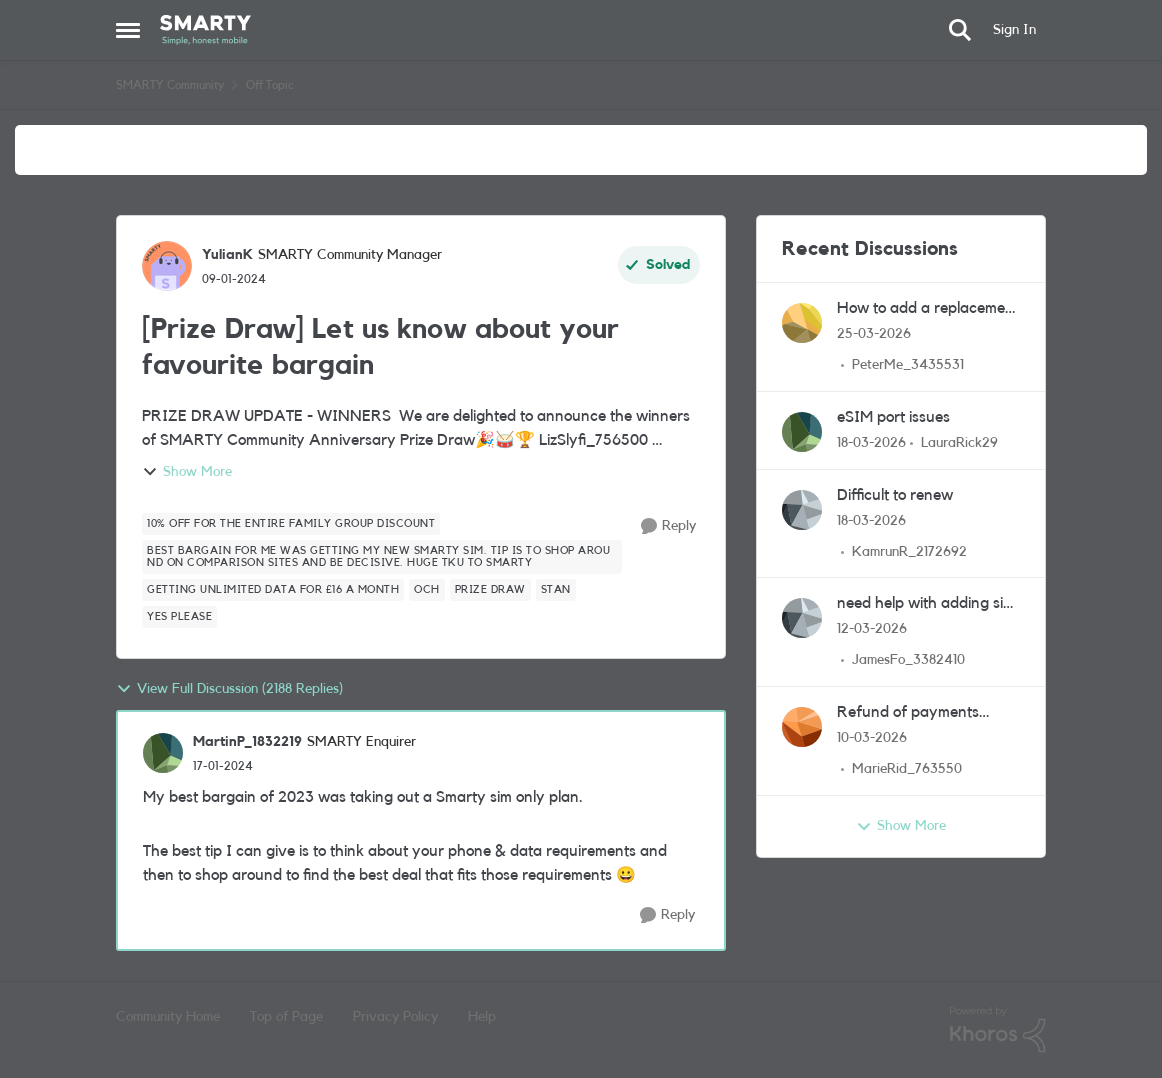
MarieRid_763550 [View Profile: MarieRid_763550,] (907, 769)
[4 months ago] (874, 334)
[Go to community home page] (205, 30)
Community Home (168, 1017)
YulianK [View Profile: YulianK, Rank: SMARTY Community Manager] (227, 255)
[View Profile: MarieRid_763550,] (802, 727)
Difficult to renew (895, 495)
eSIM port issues (893, 417)
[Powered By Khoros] (998, 1030)
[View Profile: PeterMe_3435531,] (802, 323)
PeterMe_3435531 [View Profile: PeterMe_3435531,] (908, 365)
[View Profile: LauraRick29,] (802, 432)
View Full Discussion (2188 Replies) (229, 689)
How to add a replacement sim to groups (928, 309)
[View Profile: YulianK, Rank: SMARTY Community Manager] (167, 266)
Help (482, 1017)
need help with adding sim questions (926, 604)
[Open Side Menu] (128, 30)
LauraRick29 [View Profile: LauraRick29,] (959, 443)
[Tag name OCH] (427, 590)
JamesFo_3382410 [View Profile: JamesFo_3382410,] (908, 660)
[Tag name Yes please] (179, 617)
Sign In (1014, 30)
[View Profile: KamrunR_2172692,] (802, 510)
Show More (187, 472)
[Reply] (668, 526)
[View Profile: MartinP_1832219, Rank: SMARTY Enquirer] (163, 753)
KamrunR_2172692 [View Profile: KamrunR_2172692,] (909, 551)
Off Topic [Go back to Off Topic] (270, 85)
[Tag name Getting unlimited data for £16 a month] (273, 590)
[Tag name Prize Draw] (490, 590)
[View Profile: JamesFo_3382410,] (802, 618)
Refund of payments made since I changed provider (913, 713)
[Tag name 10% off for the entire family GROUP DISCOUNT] (291, 524)
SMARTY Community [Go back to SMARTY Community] (170, 85)
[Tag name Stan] (556, 590)
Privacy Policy (395, 1017)
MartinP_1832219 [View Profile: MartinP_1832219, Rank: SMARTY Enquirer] (247, 742)
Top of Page (286, 1017)
